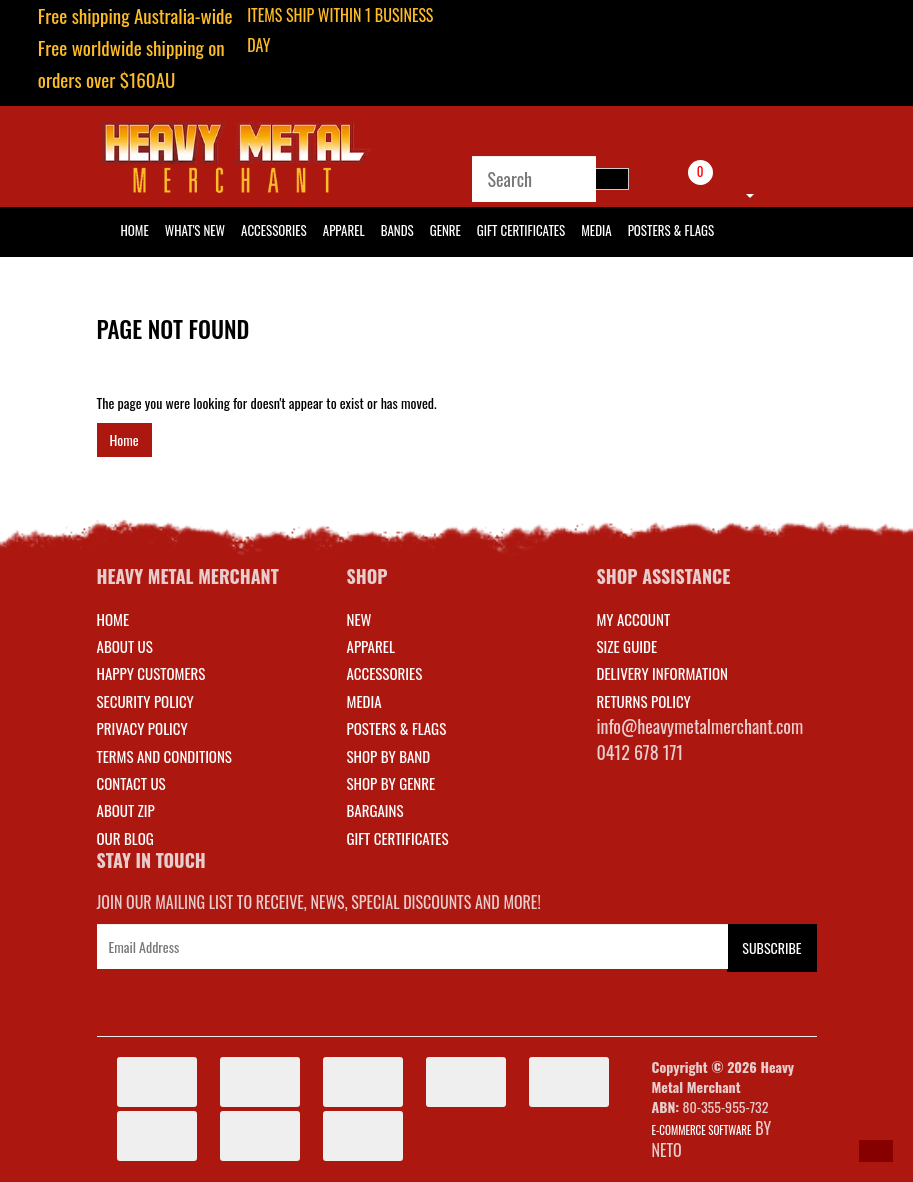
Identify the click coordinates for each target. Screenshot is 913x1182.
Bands (397, 230)
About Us (125, 646)
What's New (195, 230)
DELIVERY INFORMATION (663, 673)
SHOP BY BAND (389, 756)
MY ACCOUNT (634, 619)
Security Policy (145, 701)
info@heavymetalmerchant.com (700, 726)
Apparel (344, 230)
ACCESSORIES (385, 673)
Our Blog (125, 838)
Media (596, 230)
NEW (359, 619)
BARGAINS (375, 810)
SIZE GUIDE (627, 646)
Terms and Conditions (164, 756)
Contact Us (131, 783)
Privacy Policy (142, 728)
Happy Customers (151, 673)
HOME (135, 230)
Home (124, 439)
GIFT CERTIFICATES (398, 838)
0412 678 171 (640, 752)
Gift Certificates (521, 230)
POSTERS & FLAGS (397, 728)
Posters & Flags (671, 230)
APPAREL (371, 646)
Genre (445, 230)
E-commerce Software (702, 1130)
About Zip (126, 810)
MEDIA (364, 701)
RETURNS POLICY (644, 701)
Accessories (274, 230)
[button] (876, 1151)
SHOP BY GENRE (391, 783)
